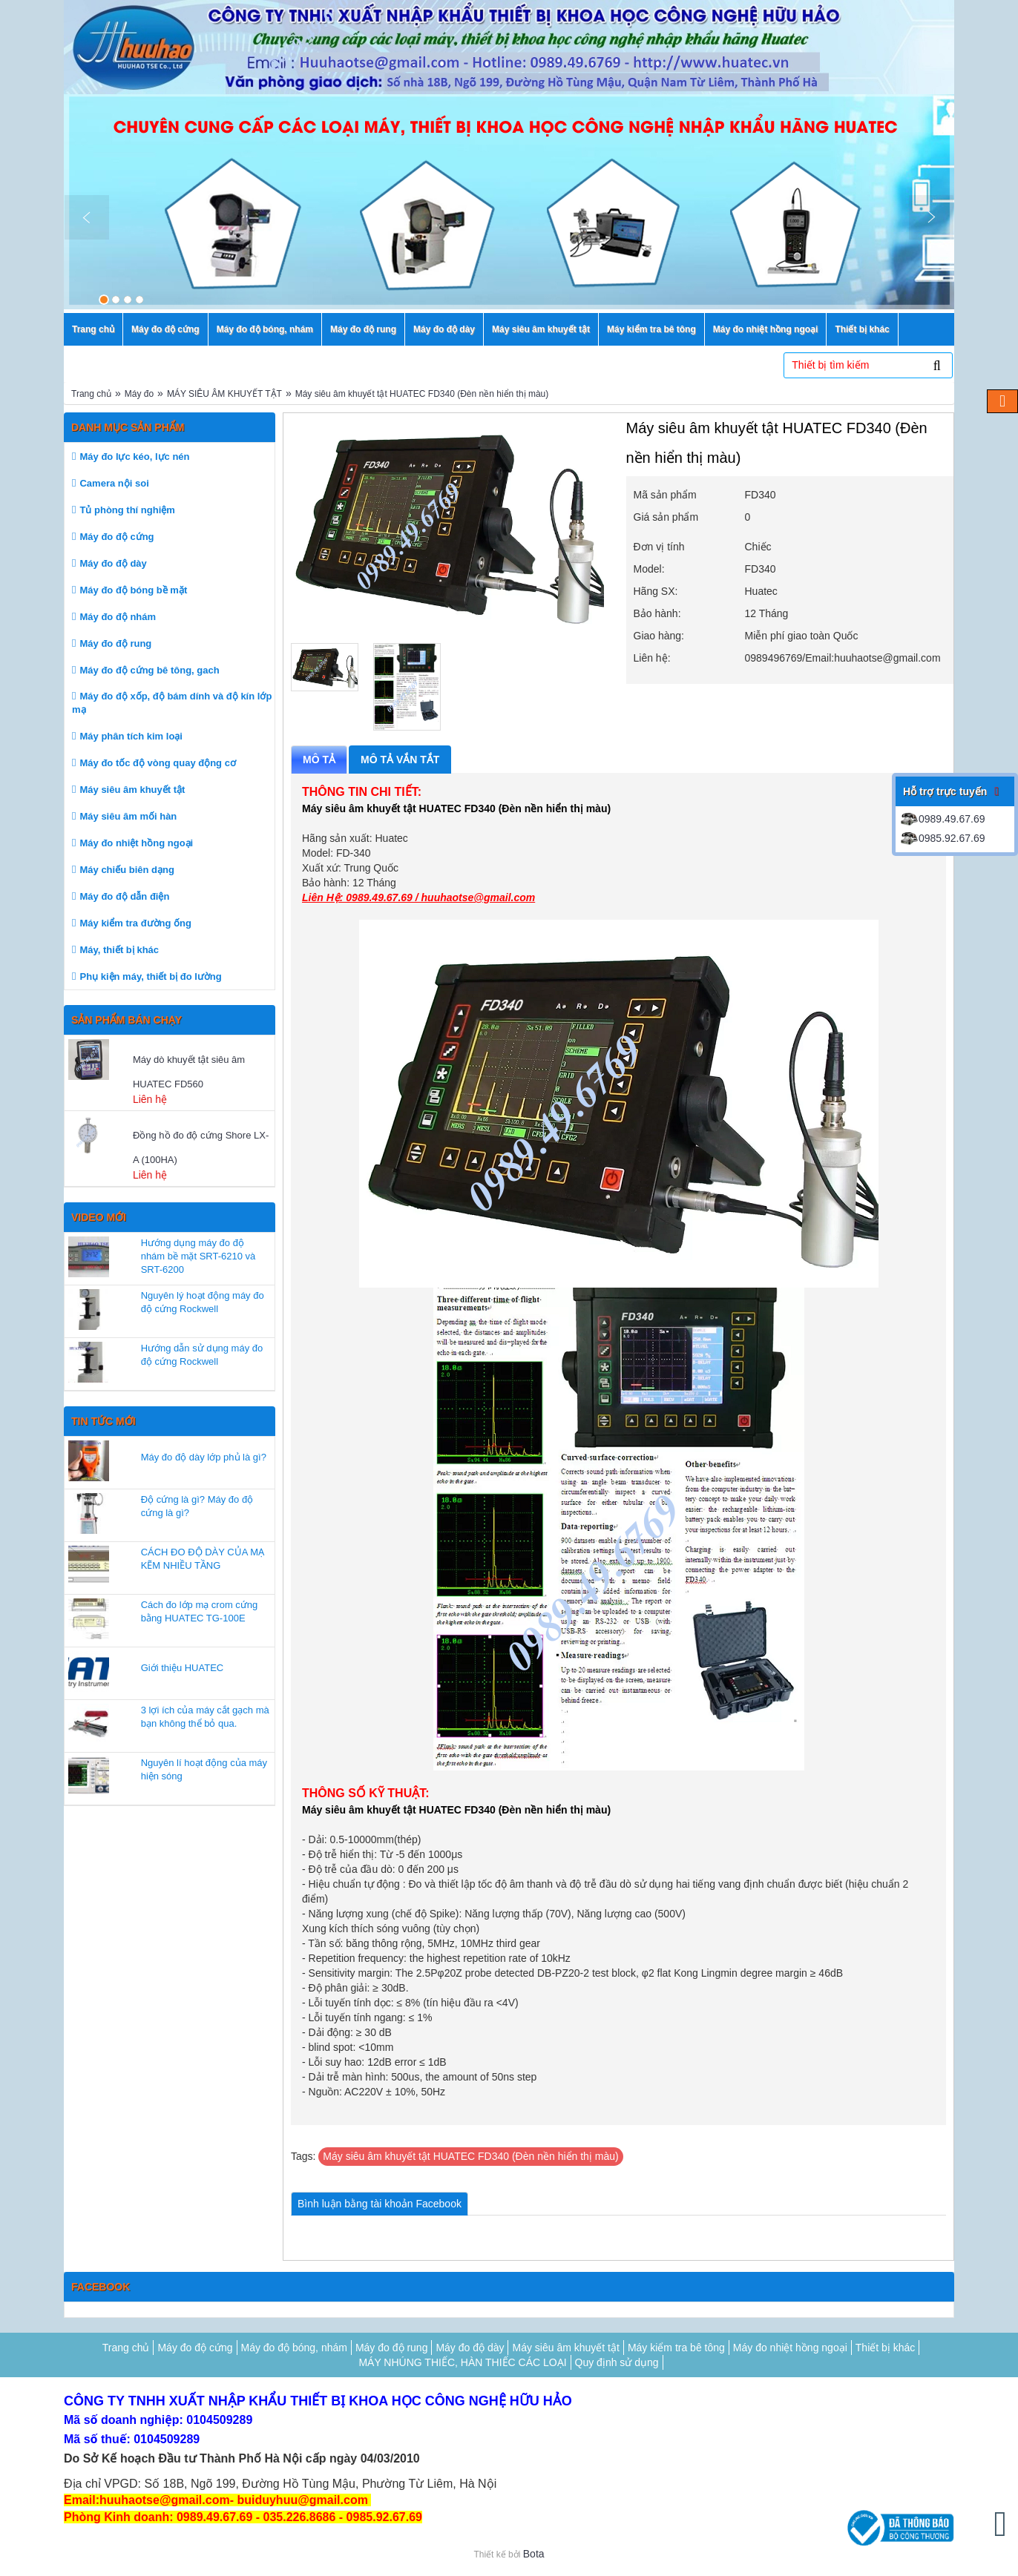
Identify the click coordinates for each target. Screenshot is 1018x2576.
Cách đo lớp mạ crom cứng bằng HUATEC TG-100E (199, 1611)
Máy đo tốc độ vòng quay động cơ (157, 762)
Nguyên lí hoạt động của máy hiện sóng (204, 1769)
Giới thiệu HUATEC (182, 1667)
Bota (534, 2554)
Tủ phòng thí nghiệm (126, 509)
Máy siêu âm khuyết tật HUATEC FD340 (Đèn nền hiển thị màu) (422, 394)
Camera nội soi (113, 483)
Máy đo (139, 394)
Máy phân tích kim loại (130, 736)
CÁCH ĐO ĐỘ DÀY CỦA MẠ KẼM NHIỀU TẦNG (202, 1558)
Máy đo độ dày (112, 563)
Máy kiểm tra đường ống (135, 923)
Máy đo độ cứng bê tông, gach (149, 670)
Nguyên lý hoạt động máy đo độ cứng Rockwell (202, 1302)
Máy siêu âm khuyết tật (132, 789)
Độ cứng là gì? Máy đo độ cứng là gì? (197, 1506)
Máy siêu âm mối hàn (128, 816)
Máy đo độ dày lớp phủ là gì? (203, 1457)
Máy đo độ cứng (116, 536)
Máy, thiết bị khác (119, 949)
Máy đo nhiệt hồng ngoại (136, 843)
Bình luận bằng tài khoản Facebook (380, 2204)
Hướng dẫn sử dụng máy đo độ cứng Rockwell (202, 1355)
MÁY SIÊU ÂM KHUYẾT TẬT (224, 394)
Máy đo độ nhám (117, 616)
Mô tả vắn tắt (400, 759)
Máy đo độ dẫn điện (124, 896)
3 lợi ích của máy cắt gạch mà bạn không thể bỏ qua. (205, 1716)
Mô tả (319, 759)
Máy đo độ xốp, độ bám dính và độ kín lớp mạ (172, 703)
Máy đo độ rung (115, 643)
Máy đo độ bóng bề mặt (133, 590)
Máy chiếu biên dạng (126, 869)
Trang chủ (91, 394)
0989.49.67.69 (942, 819)
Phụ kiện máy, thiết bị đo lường (150, 976)
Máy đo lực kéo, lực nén (134, 456)
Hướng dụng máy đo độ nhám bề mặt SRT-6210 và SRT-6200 (198, 1256)
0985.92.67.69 (942, 838)
